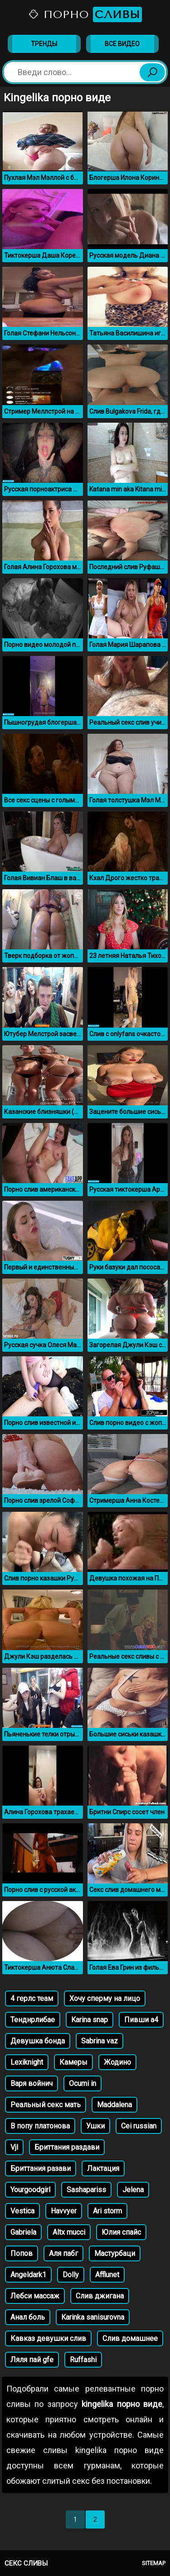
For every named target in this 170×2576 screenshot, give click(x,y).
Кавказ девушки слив (48, 2338)
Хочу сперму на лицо (104, 1998)
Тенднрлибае (32, 2019)
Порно (85, 14)
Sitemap (153, 2563)
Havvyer (64, 2211)
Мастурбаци (114, 2253)
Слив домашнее (130, 2338)
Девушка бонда (37, 2041)
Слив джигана (100, 2296)
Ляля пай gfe (31, 2359)
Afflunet (107, 2274)
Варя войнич (31, 2083)
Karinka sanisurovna (92, 2317)
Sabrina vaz (99, 2041)
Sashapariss (86, 2189)
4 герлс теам (31, 1998)
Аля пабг (63, 2253)
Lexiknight (26, 2062)
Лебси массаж (34, 2296)
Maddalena (114, 2104)
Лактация (103, 2168)
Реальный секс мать (45, 2104)
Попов (21, 2253)
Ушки (95, 2126)
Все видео (122, 43)
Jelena (133, 2189)
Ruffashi (83, 2359)
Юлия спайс (121, 2232)
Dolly (71, 2274)
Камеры (73, 2062)
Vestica (22, 2211)
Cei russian (138, 2126)
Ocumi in (82, 2083)
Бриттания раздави (66, 2147)
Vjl (14, 2147)
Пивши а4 (141, 2019)
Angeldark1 (28, 2274)
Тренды (44, 43)
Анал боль (27, 2317)
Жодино (117, 2062)
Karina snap (89, 2019)
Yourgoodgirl (30, 2189)
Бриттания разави (40, 2168)
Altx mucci (69, 2232)
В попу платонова (40, 2126)
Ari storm (107, 2211)
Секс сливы (26, 2563)
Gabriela (23, 2232)
